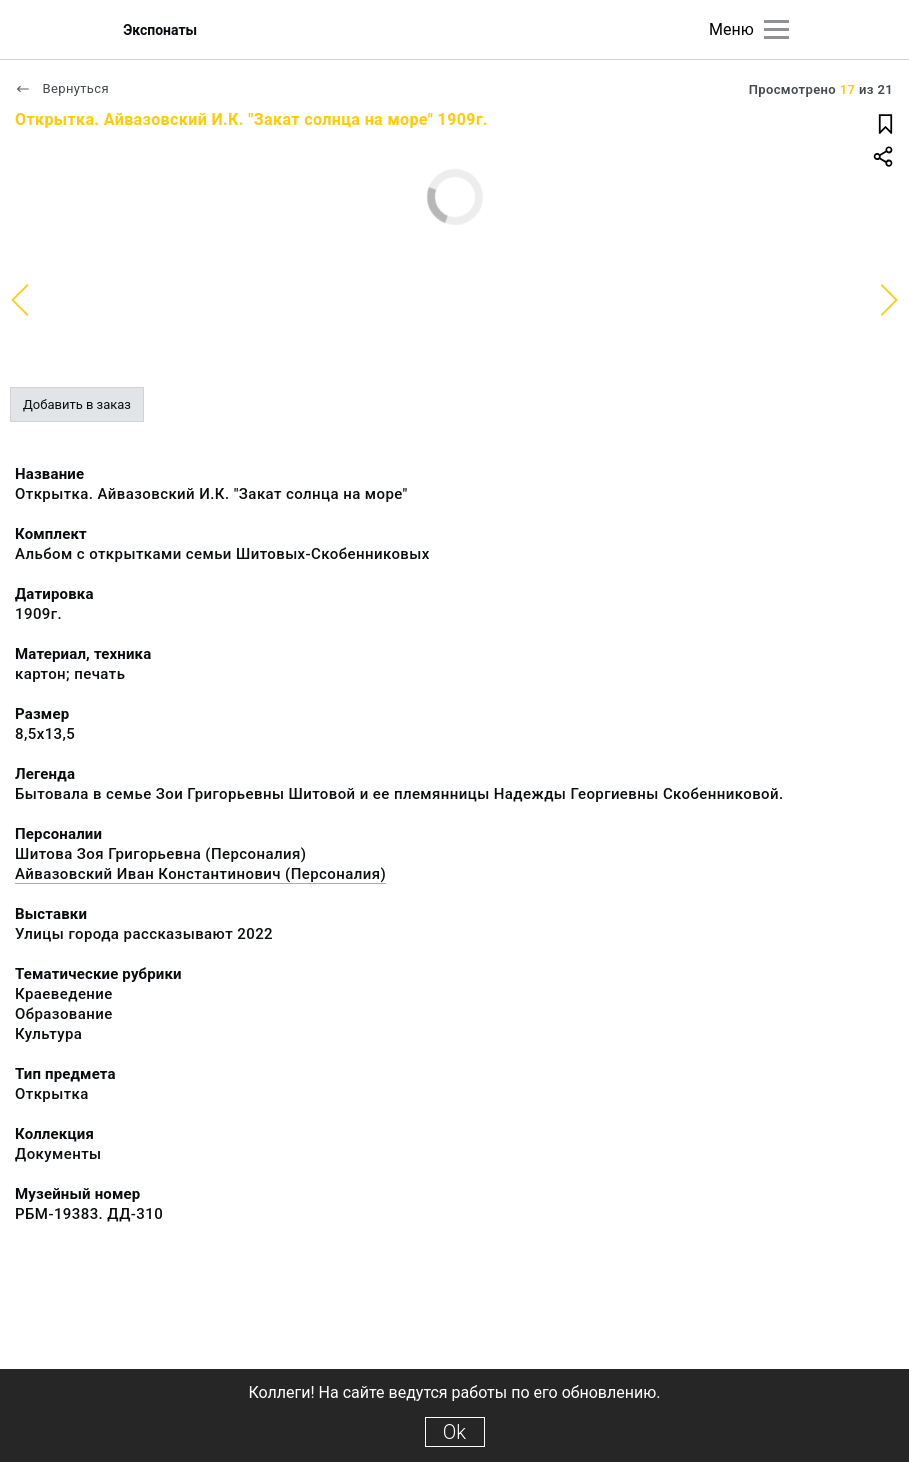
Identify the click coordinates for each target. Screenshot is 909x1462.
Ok (454, 1432)
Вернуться (62, 88)
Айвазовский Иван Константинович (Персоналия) (200, 874)
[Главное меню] (776, 29)
